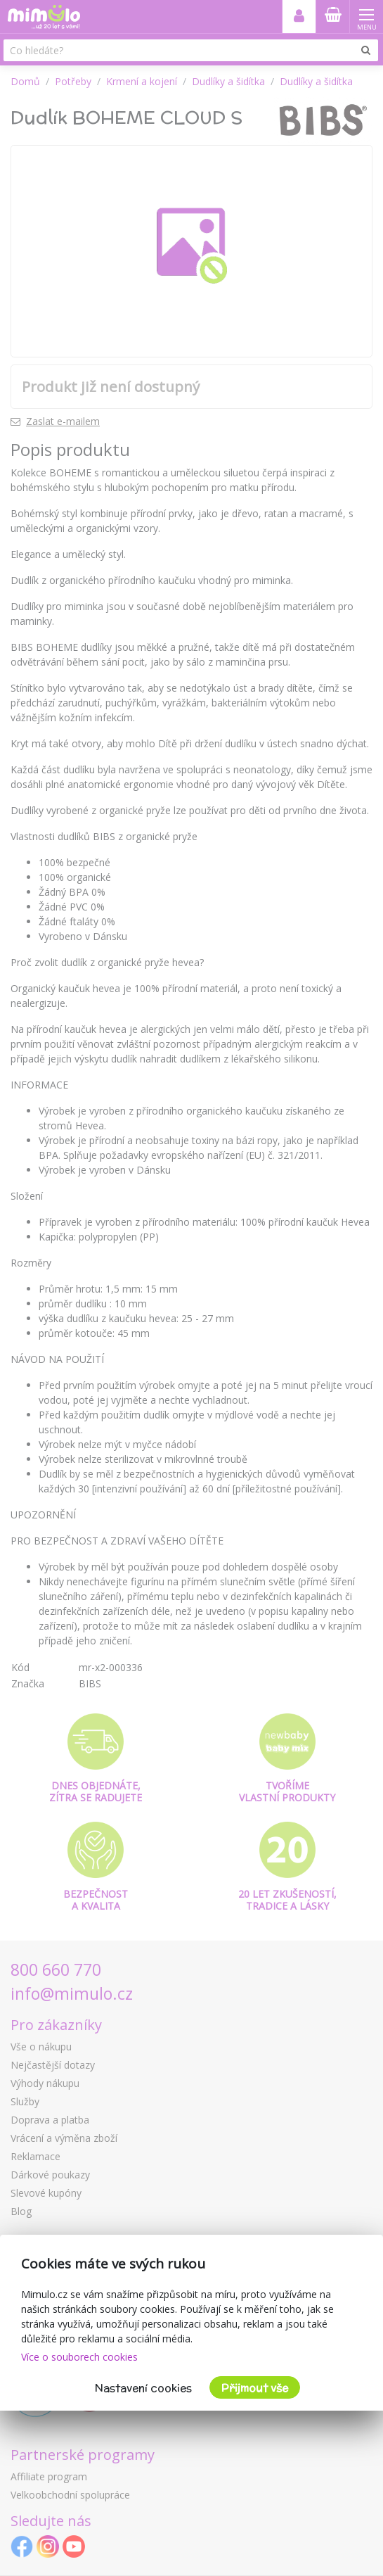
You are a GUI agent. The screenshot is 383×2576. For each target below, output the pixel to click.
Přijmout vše (254, 2387)
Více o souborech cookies (79, 2357)
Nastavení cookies (143, 2387)
